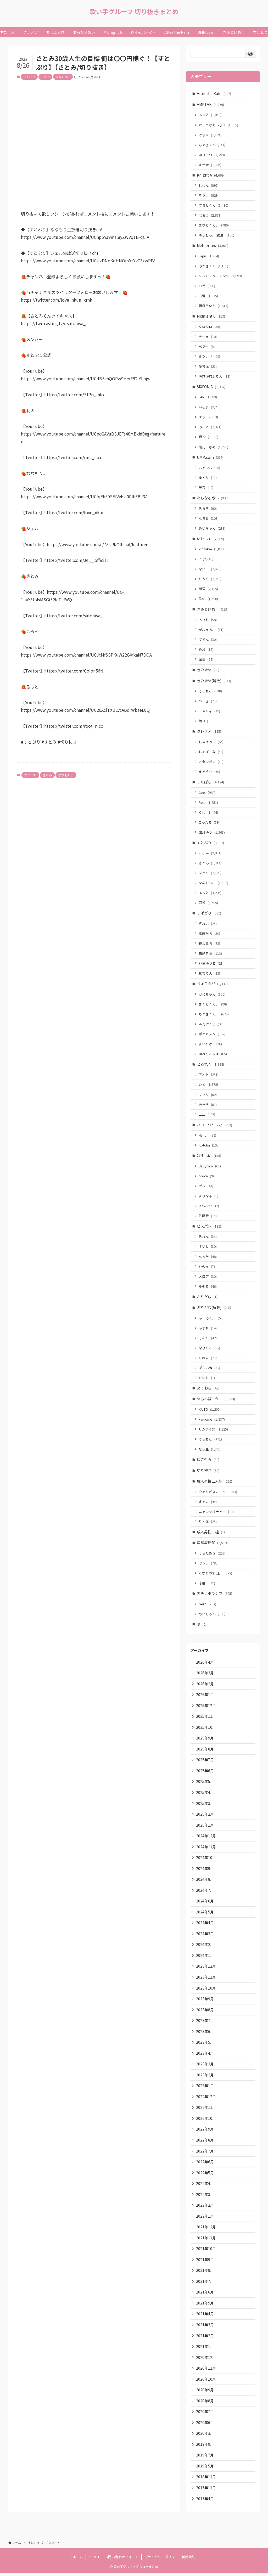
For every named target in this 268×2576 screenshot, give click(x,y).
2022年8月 (205, 2142)
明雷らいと (213, 305)
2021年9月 (205, 2261)
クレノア (209, 732)
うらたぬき (212, 1554)
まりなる (209, 1196)
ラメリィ (209, 711)
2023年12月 (206, 1968)
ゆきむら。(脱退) (216, 235)
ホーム (78, 2559)
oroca (206, 1176)
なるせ (209, 518)
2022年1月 (205, 2218)
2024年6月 (205, 1902)
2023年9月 (205, 2000)
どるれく (210, 1065)
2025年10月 (206, 1728)
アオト (209, 1075)
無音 (206, 487)
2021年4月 (205, 2316)
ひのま (207, 1267)
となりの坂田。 (215, 1574)
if (206, 559)
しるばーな (211, 752)
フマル (208, 1095)
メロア (208, 1277)
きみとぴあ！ (213, 609)
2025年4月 (205, 1794)
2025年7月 (205, 1761)
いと (208, 1085)
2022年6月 (205, 2164)
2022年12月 (206, 2098)
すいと (208, 1247)
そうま (209, 195)
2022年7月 (205, 2153)
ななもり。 (63, 77)
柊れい (208, 924)
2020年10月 (206, 2381)
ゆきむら (208, 1460)
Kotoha (209, 1146)
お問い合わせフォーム (122, 2559)
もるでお (209, 467)
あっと (210, 114)
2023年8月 (205, 2011)
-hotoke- (212, 549)
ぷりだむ (207, 1297)
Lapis (209, 256)
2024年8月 (205, 1881)
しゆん (209, 185)
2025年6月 (205, 1772)
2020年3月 (205, 2436)
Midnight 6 (211, 316)
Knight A (211, 175)
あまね (208, 1328)
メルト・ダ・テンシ (220, 276)
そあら (208, 1338)
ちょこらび (212, 984)
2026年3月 (205, 1674)
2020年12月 (206, 2359)
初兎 (208, 589)
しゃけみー (211, 742)
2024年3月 (205, 1935)
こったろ (210, 822)
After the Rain (214, 93)
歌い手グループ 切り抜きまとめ (134, 11)
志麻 (207, 1584)
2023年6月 (205, 2033)
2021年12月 (206, 2229)
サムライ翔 (213, 1430)
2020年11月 (206, 2370)
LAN (208, 397)
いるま (210, 407)
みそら (208, 1105)
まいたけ (210, 1044)
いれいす (210, 538)
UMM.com (210, 457)
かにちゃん (212, 994)
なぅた (208, 1257)
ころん (210, 853)
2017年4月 (205, 2501)
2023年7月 (205, 2022)
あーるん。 (211, 1319)
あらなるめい (213, 498)
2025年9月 (205, 1739)
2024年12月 (206, 1837)
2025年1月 (205, 1826)
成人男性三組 (211, 1533)
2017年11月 (206, 2490)
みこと (210, 427)
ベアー (207, 346)
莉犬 (208, 903)
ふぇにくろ (211, 1024)
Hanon (207, 1136)
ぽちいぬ (209, 1368)
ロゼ (207, 286)
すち (208, 417)
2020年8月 (205, 2403)
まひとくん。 (214, 225)
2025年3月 (205, 1804)
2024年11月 (206, 1848)
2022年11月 (206, 2109)
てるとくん (213, 205)
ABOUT (93, 2559)
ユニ (207, 1115)
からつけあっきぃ (218, 124)
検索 (250, 54)
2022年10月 (206, 2120)
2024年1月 (205, 1957)
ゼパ (206, 1186)
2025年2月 (205, 1815)
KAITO (210, 1410)
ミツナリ (209, 356)
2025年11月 (206, 1717)
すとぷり (29, 77)
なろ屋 (210, 1450)
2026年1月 (205, 1696)
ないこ (210, 569)
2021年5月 (205, 2305)
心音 (208, 295)
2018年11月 (206, 2479)
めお (206, 649)
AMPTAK (210, 104)
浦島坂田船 (212, 1544)
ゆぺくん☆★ (213, 1054)
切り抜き (208, 1471)
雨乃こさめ (213, 447)
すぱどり (209, 914)
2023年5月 (205, 2044)
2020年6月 (205, 2425)
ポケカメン (212, 1034)
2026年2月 (205, 1685)
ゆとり (208, 478)
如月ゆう (212, 832)
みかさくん (213, 266)
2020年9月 (205, 2392)
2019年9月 (205, 2446)
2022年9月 (205, 2131)
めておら (208, 1389)
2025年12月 (206, 1707)
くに (208, 812)
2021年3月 (205, 2327)
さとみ (45, 77)
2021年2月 (205, 2338)
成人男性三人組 (214, 1482)
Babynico (210, 1167)
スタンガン (211, 762)
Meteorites (213, 245)
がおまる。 (211, 630)
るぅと (210, 893)
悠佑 (208, 599)
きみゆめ (208, 670)
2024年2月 (205, 1946)
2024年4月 (205, 1924)
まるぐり (209, 772)
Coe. (207, 792)
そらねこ (210, 691)
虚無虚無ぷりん (215, 376)
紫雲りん (209, 973)
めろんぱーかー (216, 1400)
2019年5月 (205, 2468)
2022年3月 (205, 2196)
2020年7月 (205, 2414)
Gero (207, 1605)
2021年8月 (205, 2272)
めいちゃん (212, 528)
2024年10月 (206, 1859)
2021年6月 (205, 2294)
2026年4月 (205, 1663)
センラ (209, 1564)
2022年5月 (205, 2174)
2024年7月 (205, 1892)
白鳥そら (210, 954)
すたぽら (210, 782)
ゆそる (208, 1287)
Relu (208, 802)
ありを (208, 620)
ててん (208, 639)
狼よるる (209, 944)
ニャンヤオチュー (216, 1512)
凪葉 (206, 659)
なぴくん (209, 1348)
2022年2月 (205, 2207)
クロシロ (209, 326)
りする (208, 1522)
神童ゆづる (211, 964)
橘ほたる (209, 934)
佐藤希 (208, 1216)
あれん (208, 1237)
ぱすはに (209, 1156)
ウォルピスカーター (218, 1492)
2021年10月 (206, 2250)
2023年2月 (205, 2077)
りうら (210, 579)
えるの (208, 1502)
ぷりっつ (212, 154)
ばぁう (210, 215)
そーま (208, 336)
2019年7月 (205, 2457)
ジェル (210, 873)
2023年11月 (206, 1979)
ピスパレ (209, 1227)
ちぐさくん (212, 144)
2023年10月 (206, 1989)
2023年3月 (205, 2066)
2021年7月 (205, 2283)
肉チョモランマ (214, 1594)
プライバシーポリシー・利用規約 (169, 2559)
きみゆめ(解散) (214, 681)
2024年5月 (205, 1913)
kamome (212, 1420)
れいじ (207, 1378)
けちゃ (210, 134)
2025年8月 (205, 1750)
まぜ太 (210, 164)
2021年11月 (206, 2240)
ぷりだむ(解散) (214, 1308)
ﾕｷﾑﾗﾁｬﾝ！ (209, 1206)
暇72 (209, 437)
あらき (208, 508)
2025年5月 (205, 1783)
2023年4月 (205, 2055)
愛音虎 (208, 366)
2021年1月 (205, 2349)
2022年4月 (205, 2185)
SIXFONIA (211, 386)
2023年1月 (205, 2088)
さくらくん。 (213, 1004)
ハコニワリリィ (214, 1125)
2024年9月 (205, 1870)
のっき (208, 701)
